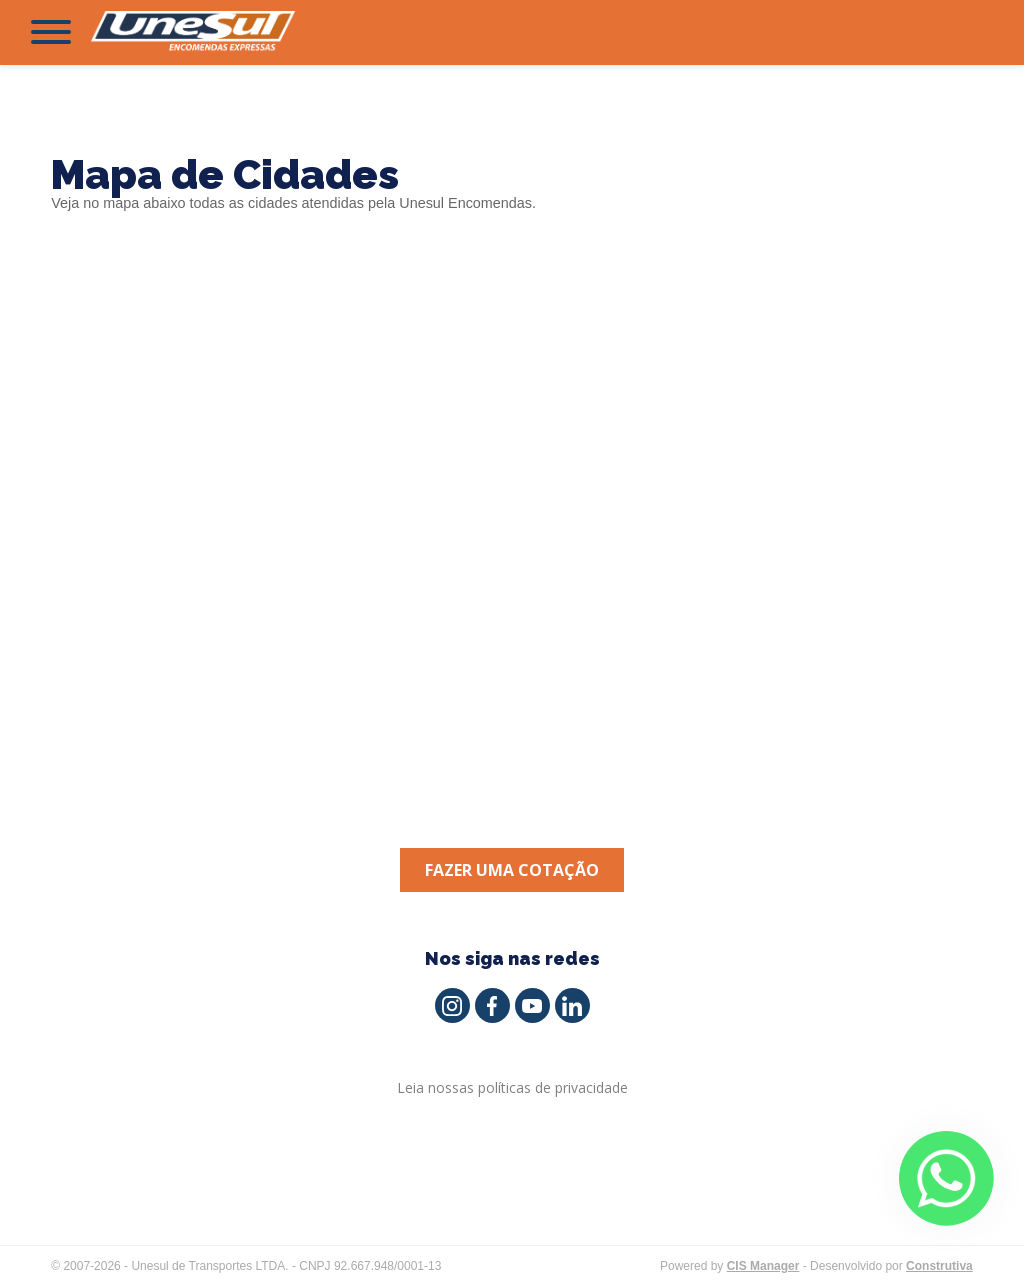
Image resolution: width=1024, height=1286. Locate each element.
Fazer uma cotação (512, 870)
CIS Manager (763, 1266)
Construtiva (939, 1266)
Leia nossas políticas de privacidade (512, 1088)
